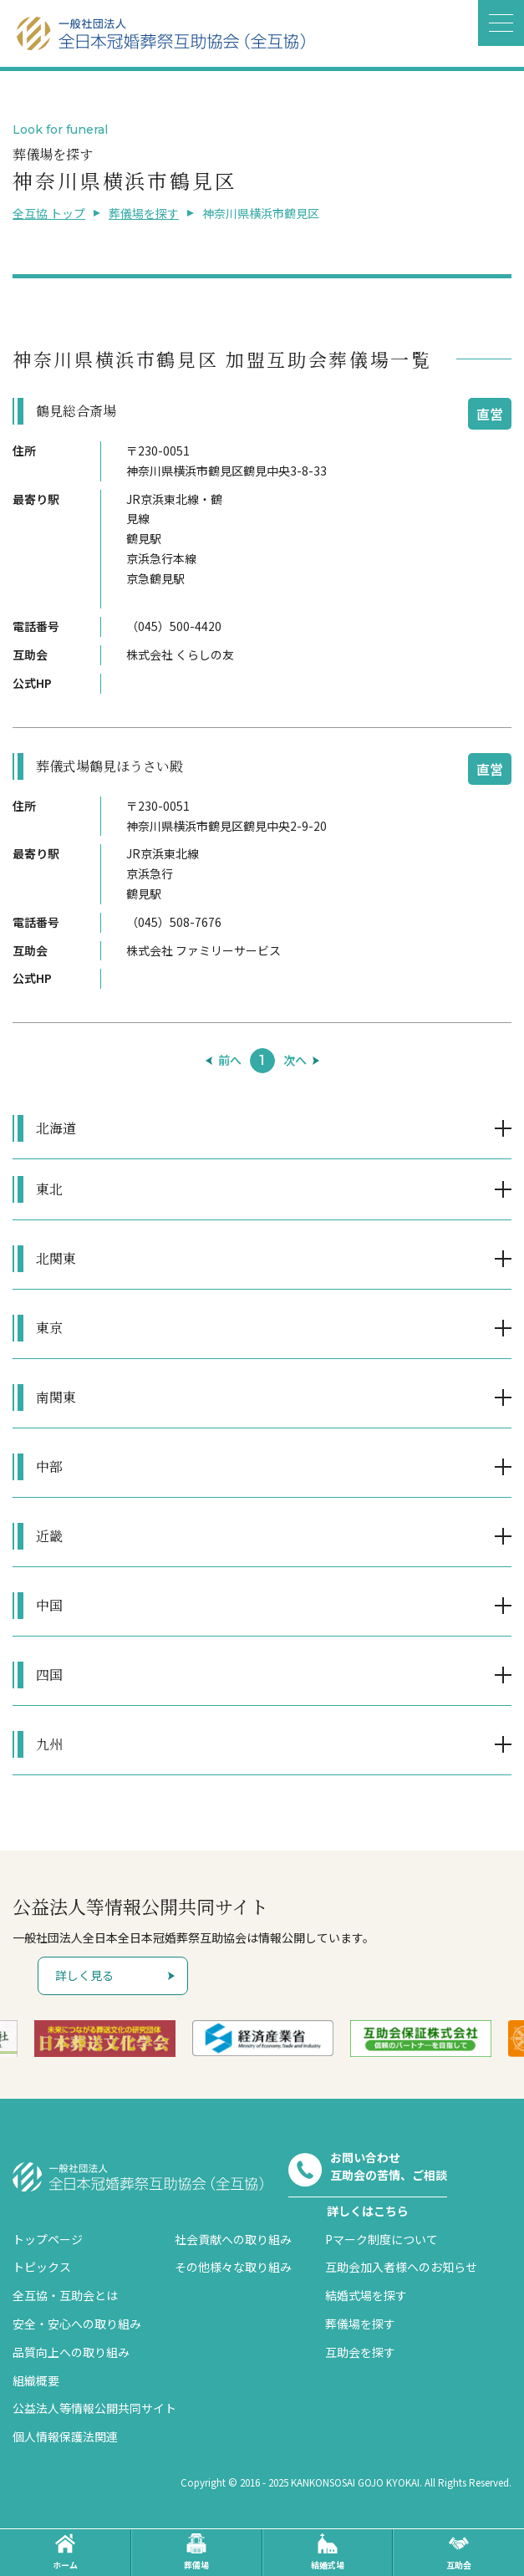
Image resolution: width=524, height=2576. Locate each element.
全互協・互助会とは (65, 2295)
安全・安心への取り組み (77, 2323)
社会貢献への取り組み (233, 2239)
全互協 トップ (49, 213)
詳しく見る (84, 1975)
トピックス (42, 2266)
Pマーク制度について (381, 2239)
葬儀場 (196, 2552)
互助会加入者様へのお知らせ (401, 2266)
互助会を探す (360, 2352)
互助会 (458, 2552)
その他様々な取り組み (233, 2266)
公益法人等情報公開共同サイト (94, 2408)
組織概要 (36, 2380)
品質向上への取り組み (71, 2352)
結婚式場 (327, 2552)
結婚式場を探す (366, 2295)
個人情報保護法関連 (65, 2436)
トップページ (48, 2239)
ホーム (65, 2552)
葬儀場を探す (144, 213)
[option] (105, 2038)
